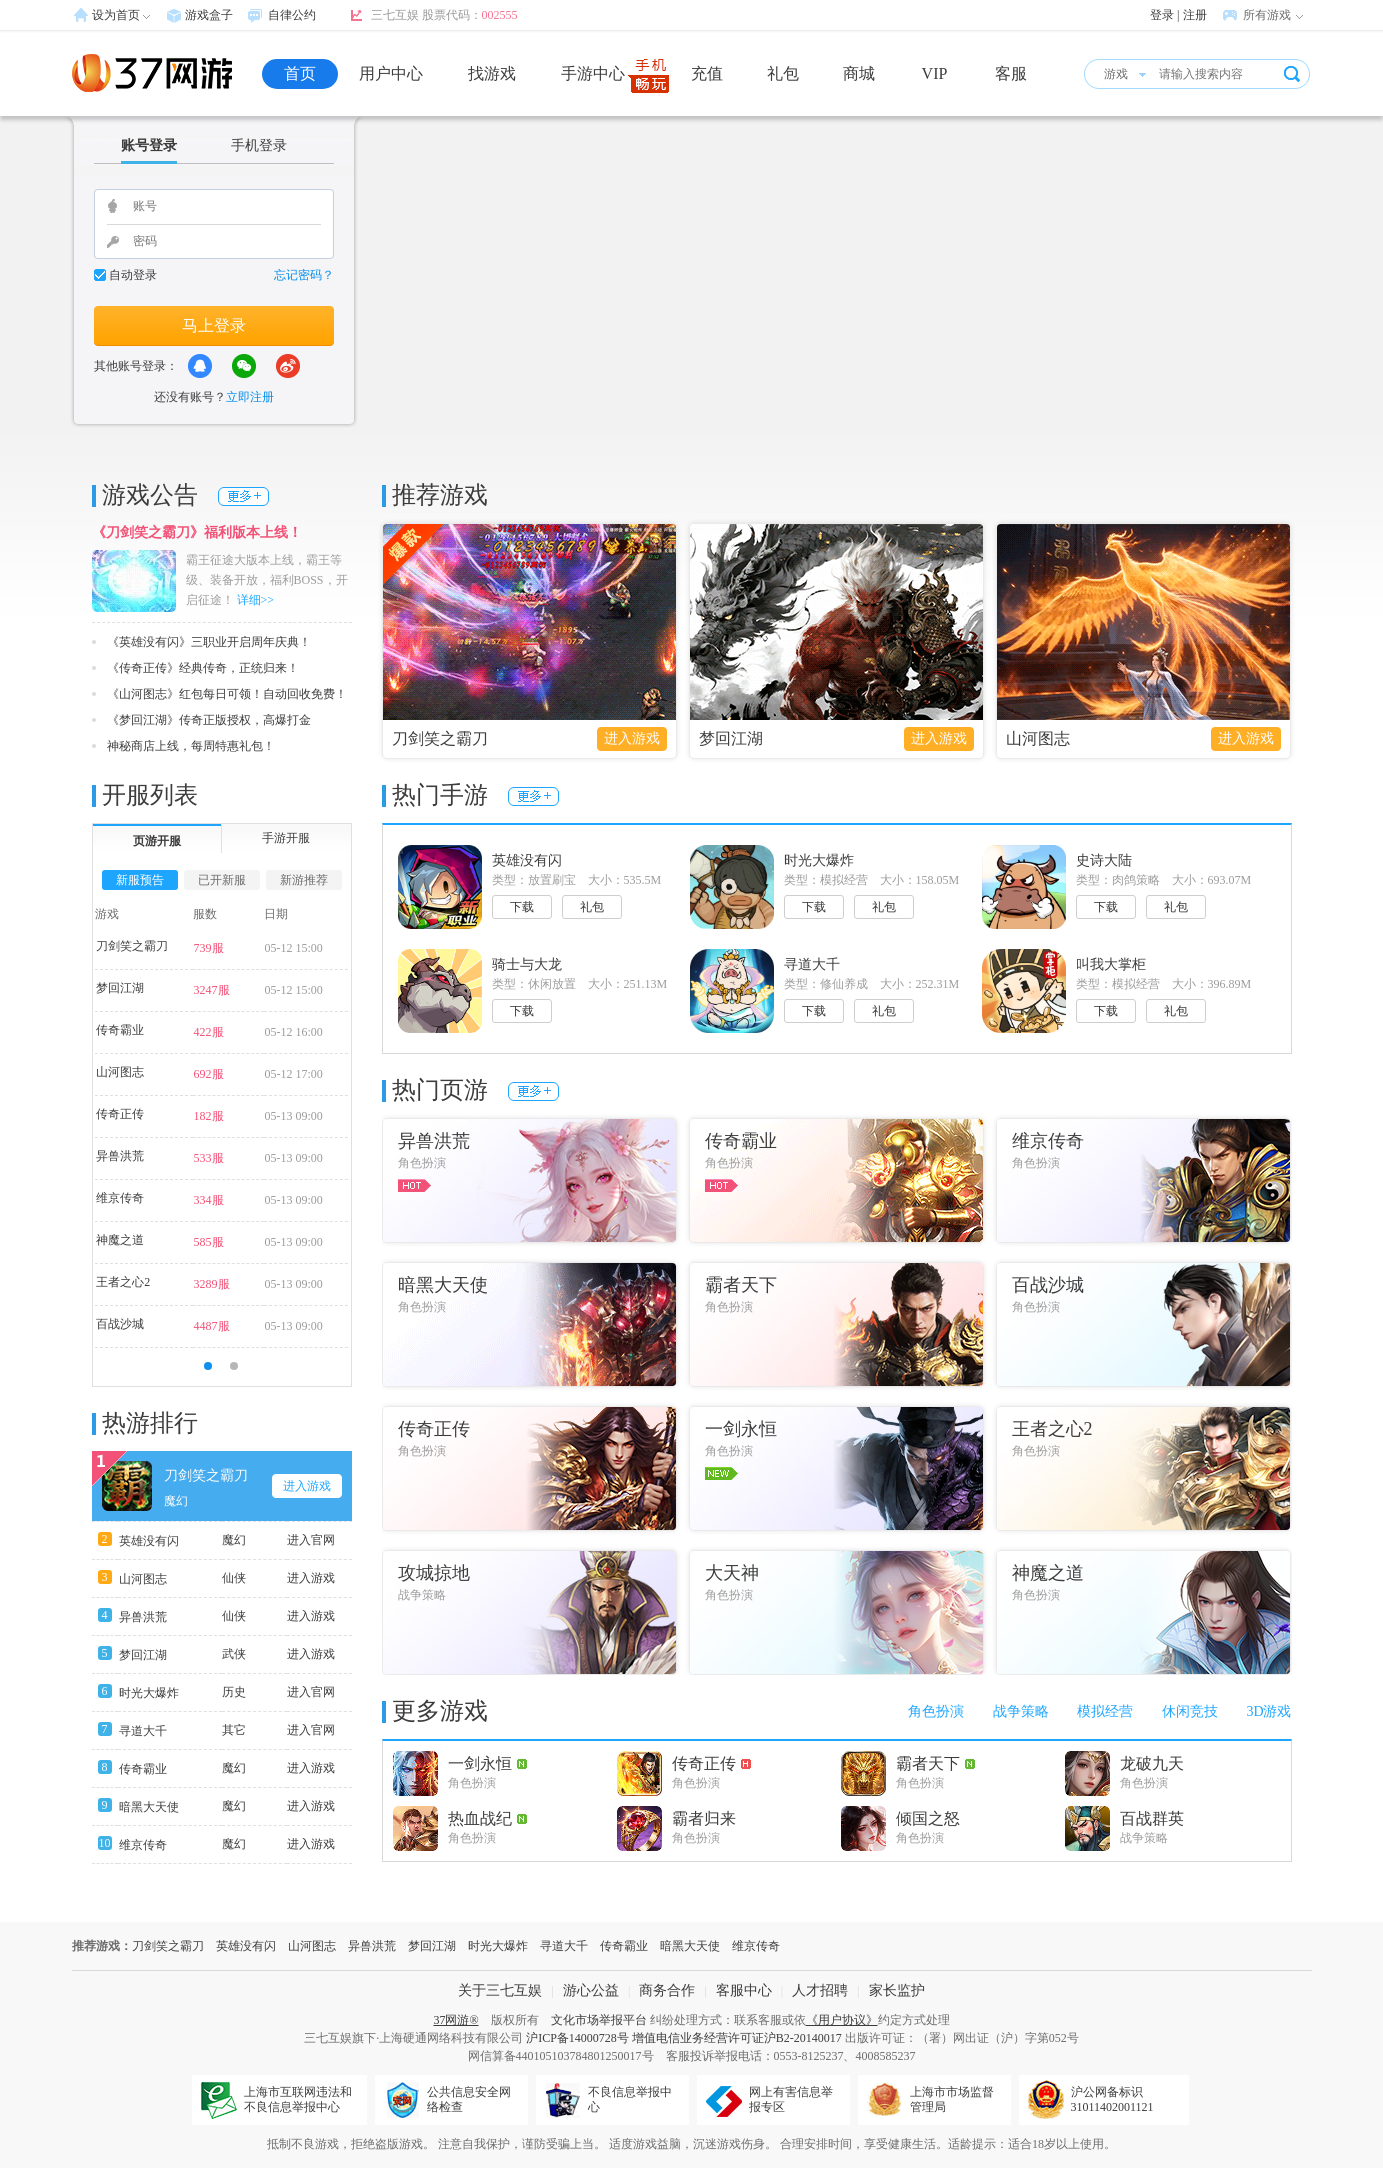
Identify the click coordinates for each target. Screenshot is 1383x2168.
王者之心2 (123, 1282)
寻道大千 (143, 1731)
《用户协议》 (842, 2020)
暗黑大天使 (149, 1807)
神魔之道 (120, 1240)
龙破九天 (1152, 1763)
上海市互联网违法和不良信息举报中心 (298, 2099)
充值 (707, 73)
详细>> (256, 600)
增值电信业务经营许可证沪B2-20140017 (737, 2038)
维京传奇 (120, 1198)
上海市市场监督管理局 (952, 2099)
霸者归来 (704, 1818)
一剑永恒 (487, 1763)
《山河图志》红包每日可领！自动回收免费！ (227, 694)
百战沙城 (120, 1324)
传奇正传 (120, 1114)
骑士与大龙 (527, 964)
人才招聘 (820, 1990)
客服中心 (744, 1990)
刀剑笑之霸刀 (440, 738)
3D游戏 (1268, 1711)
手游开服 (286, 838)
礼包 (783, 73)
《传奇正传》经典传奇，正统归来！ (203, 668)
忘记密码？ (304, 275)
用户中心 (391, 73)
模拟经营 (1105, 1711)
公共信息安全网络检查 (469, 2099)
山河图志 (1038, 738)
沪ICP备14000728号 (577, 2038)
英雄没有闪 (149, 1541)
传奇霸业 (120, 1030)
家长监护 (897, 1990)
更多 (243, 496)
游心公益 (591, 1990)
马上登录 (214, 325)
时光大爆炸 (149, 1693)
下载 (522, 907)
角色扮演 (936, 1711)
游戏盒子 (209, 15)
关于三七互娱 (500, 1990)
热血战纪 (487, 1818)
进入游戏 (632, 738)
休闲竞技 (1190, 1711)
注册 (1195, 15)
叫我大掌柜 (1111, 964)
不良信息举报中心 (630, 2099)
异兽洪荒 (120, 1156)
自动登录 (133, 275)
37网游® (455, 2020)
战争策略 (1021, 1711)
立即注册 (250, 397)
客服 (1011, 73)
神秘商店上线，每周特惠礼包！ (191, 746)
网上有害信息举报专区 (791, 2099)
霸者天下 (935, 1763)
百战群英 (1152, 1818)
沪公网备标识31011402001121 (1112, 2099)
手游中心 (593, 73)
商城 (859, 73)
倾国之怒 (928, 1818)
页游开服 (157, 841)
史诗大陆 (1104, 860)
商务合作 (667, 1990)
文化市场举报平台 (599, 2020)
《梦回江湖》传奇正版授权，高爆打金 (209, 720)
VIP (935, 73)
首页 (300, 73)
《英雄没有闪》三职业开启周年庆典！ (209, 642)
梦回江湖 (731, 738)
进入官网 (311, 1540)
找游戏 (492, 73)
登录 (1162, 15)
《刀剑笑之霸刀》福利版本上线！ (197, 532)
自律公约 (292, 15)
